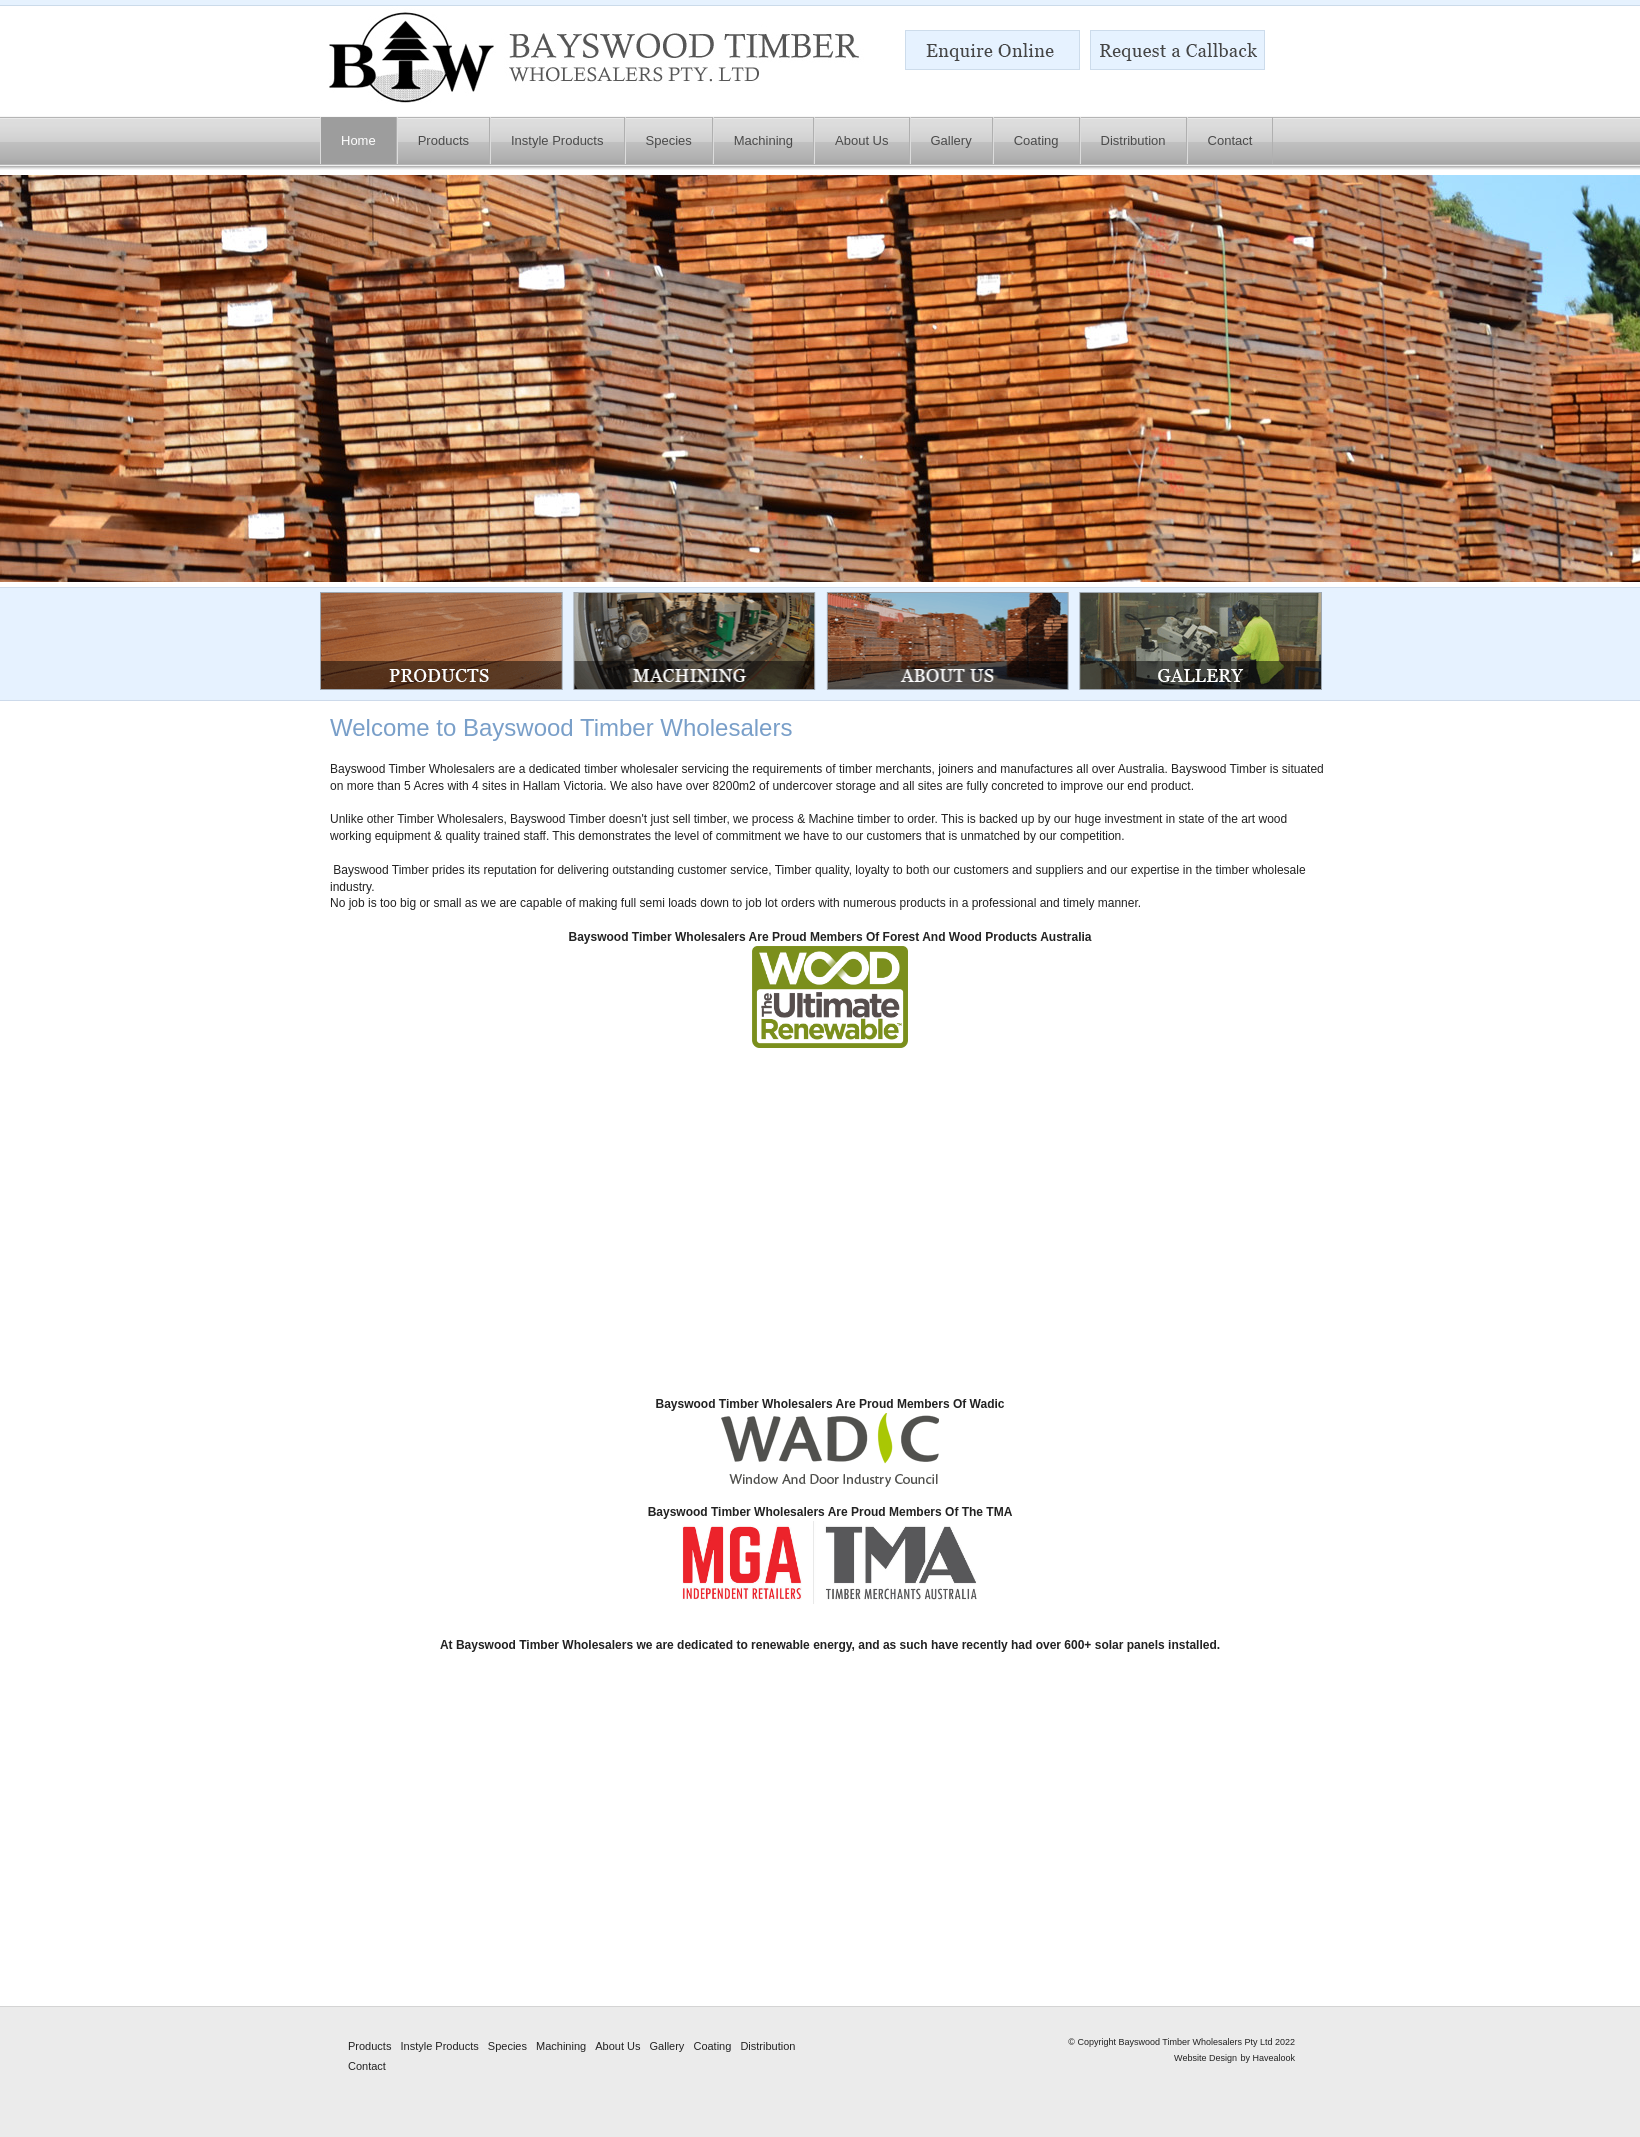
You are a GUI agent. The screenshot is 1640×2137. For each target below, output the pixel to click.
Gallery (667, 2046)
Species (507, 2046)
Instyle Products (439, 2046)
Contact (367, 2066)
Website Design (1205, 2058)
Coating (712, 2046)
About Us (617, 2046)
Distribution (767, 2046)
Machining (561, 2046)
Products (369, 2046)
